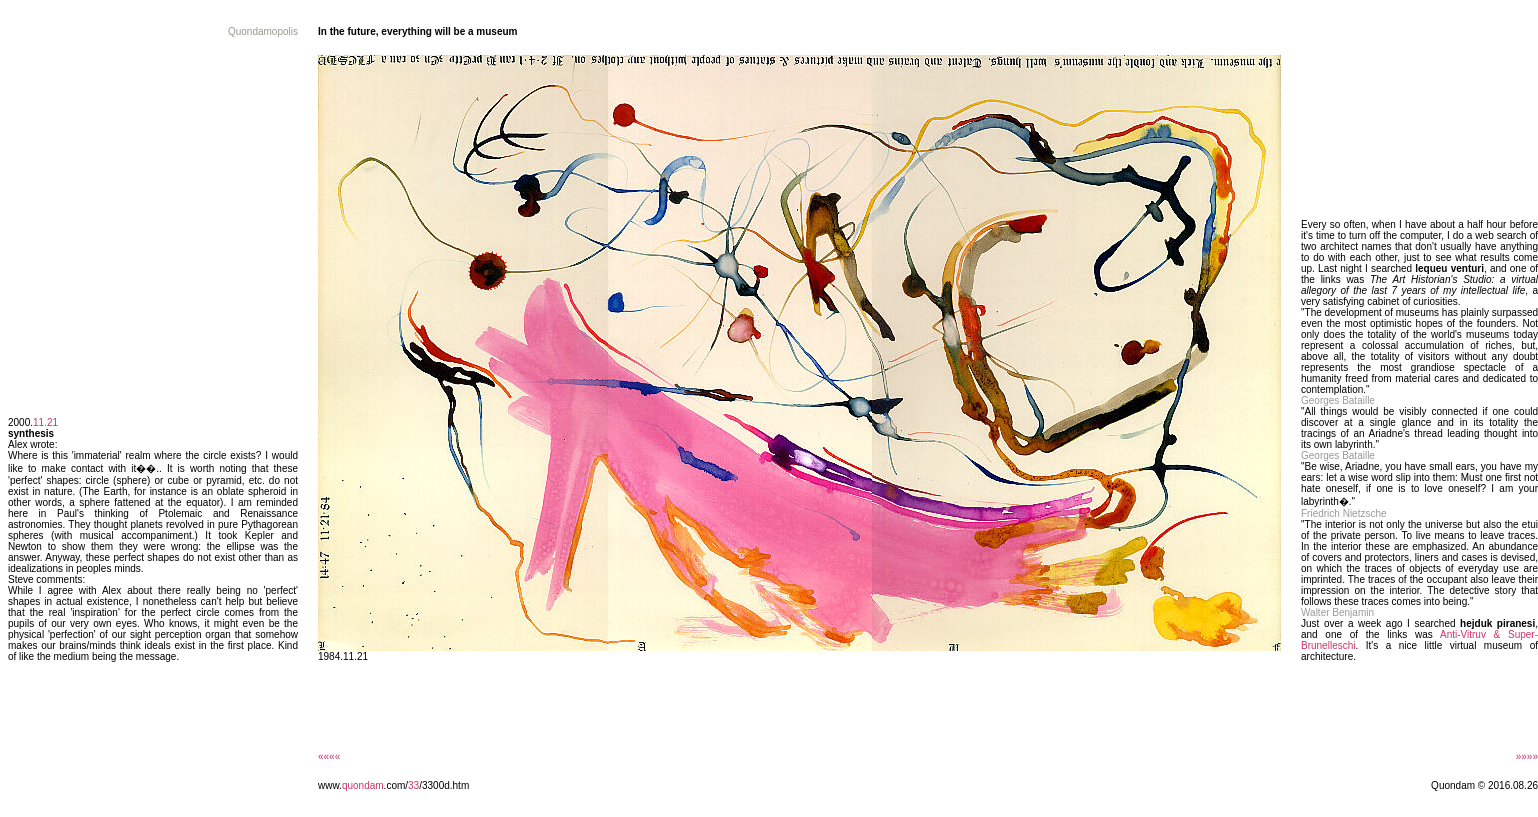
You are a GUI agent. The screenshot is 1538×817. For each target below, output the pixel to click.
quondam (363, 785)
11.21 (45, 422)
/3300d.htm (444, 785)
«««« (329, 756)
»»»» (1527, 756)
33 (413, 785)
